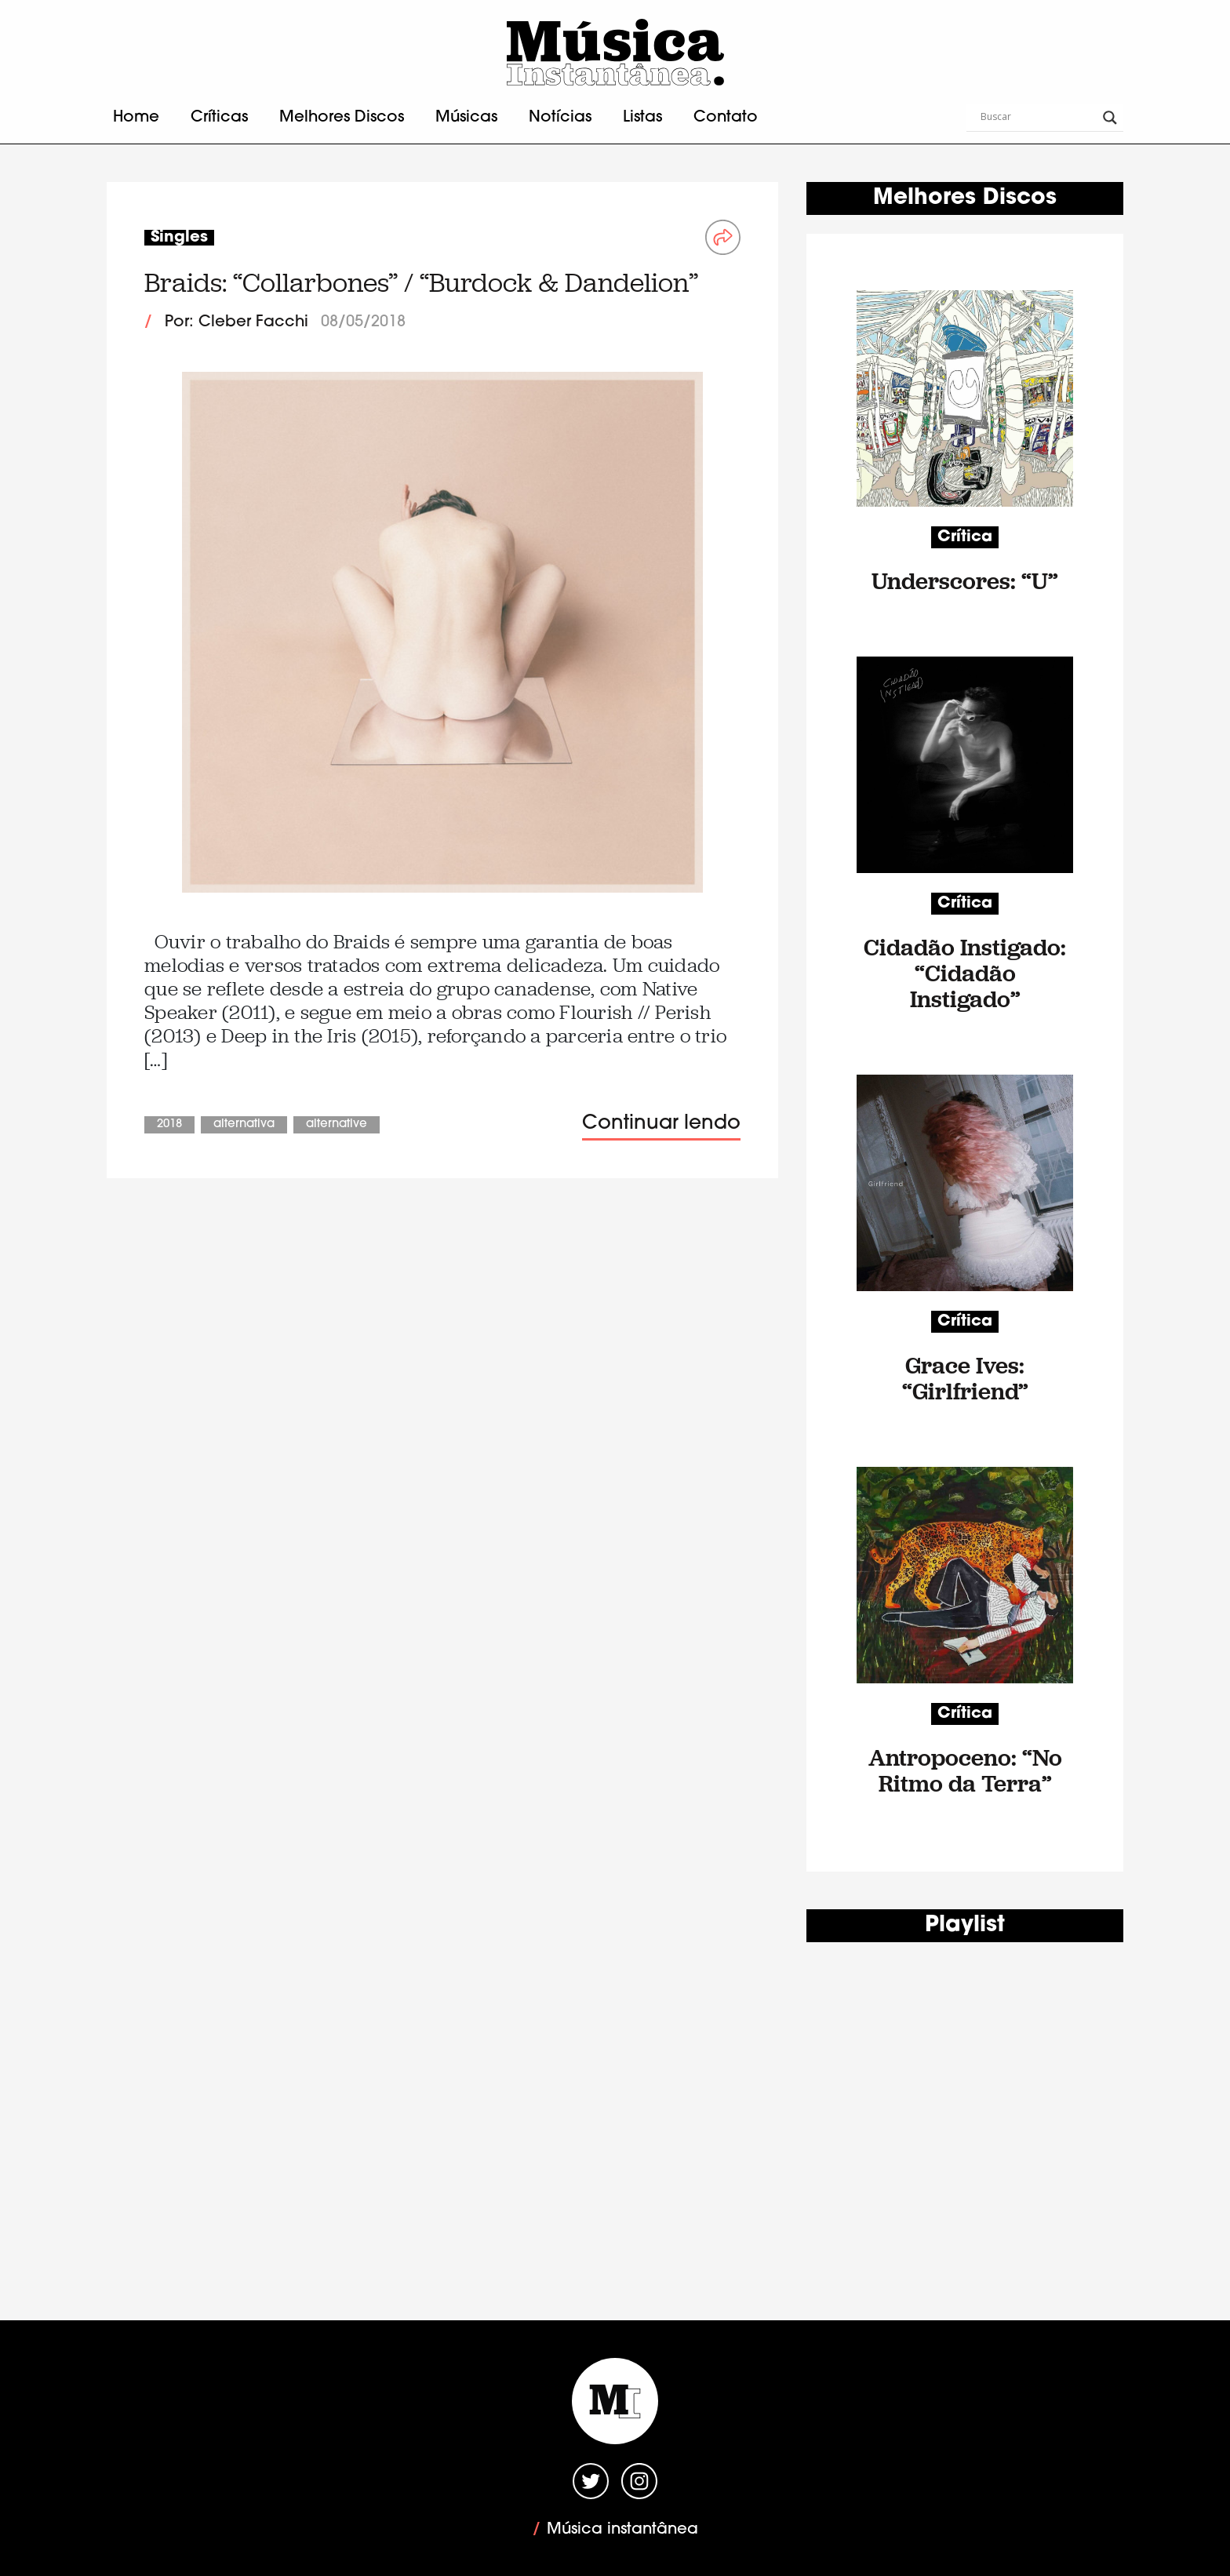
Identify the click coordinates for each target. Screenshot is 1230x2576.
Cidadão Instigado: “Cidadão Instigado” (965, 973)
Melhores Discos (341, 118)
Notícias (560, 118)
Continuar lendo (661, 1123)
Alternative (336, 1124)
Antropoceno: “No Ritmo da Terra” (965, 1770)
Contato (725, 118)
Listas (642, 118)
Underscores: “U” (965, 581)
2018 (169, 1124)
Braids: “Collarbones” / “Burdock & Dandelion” (421, 282)
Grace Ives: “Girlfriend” (965, 1378)
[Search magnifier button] (1110, 118)
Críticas (219, 118)
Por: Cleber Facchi (236, 322)
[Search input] (1038, 118)
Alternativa (244, 1124)
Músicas (466, 118)
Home (136, 118)
